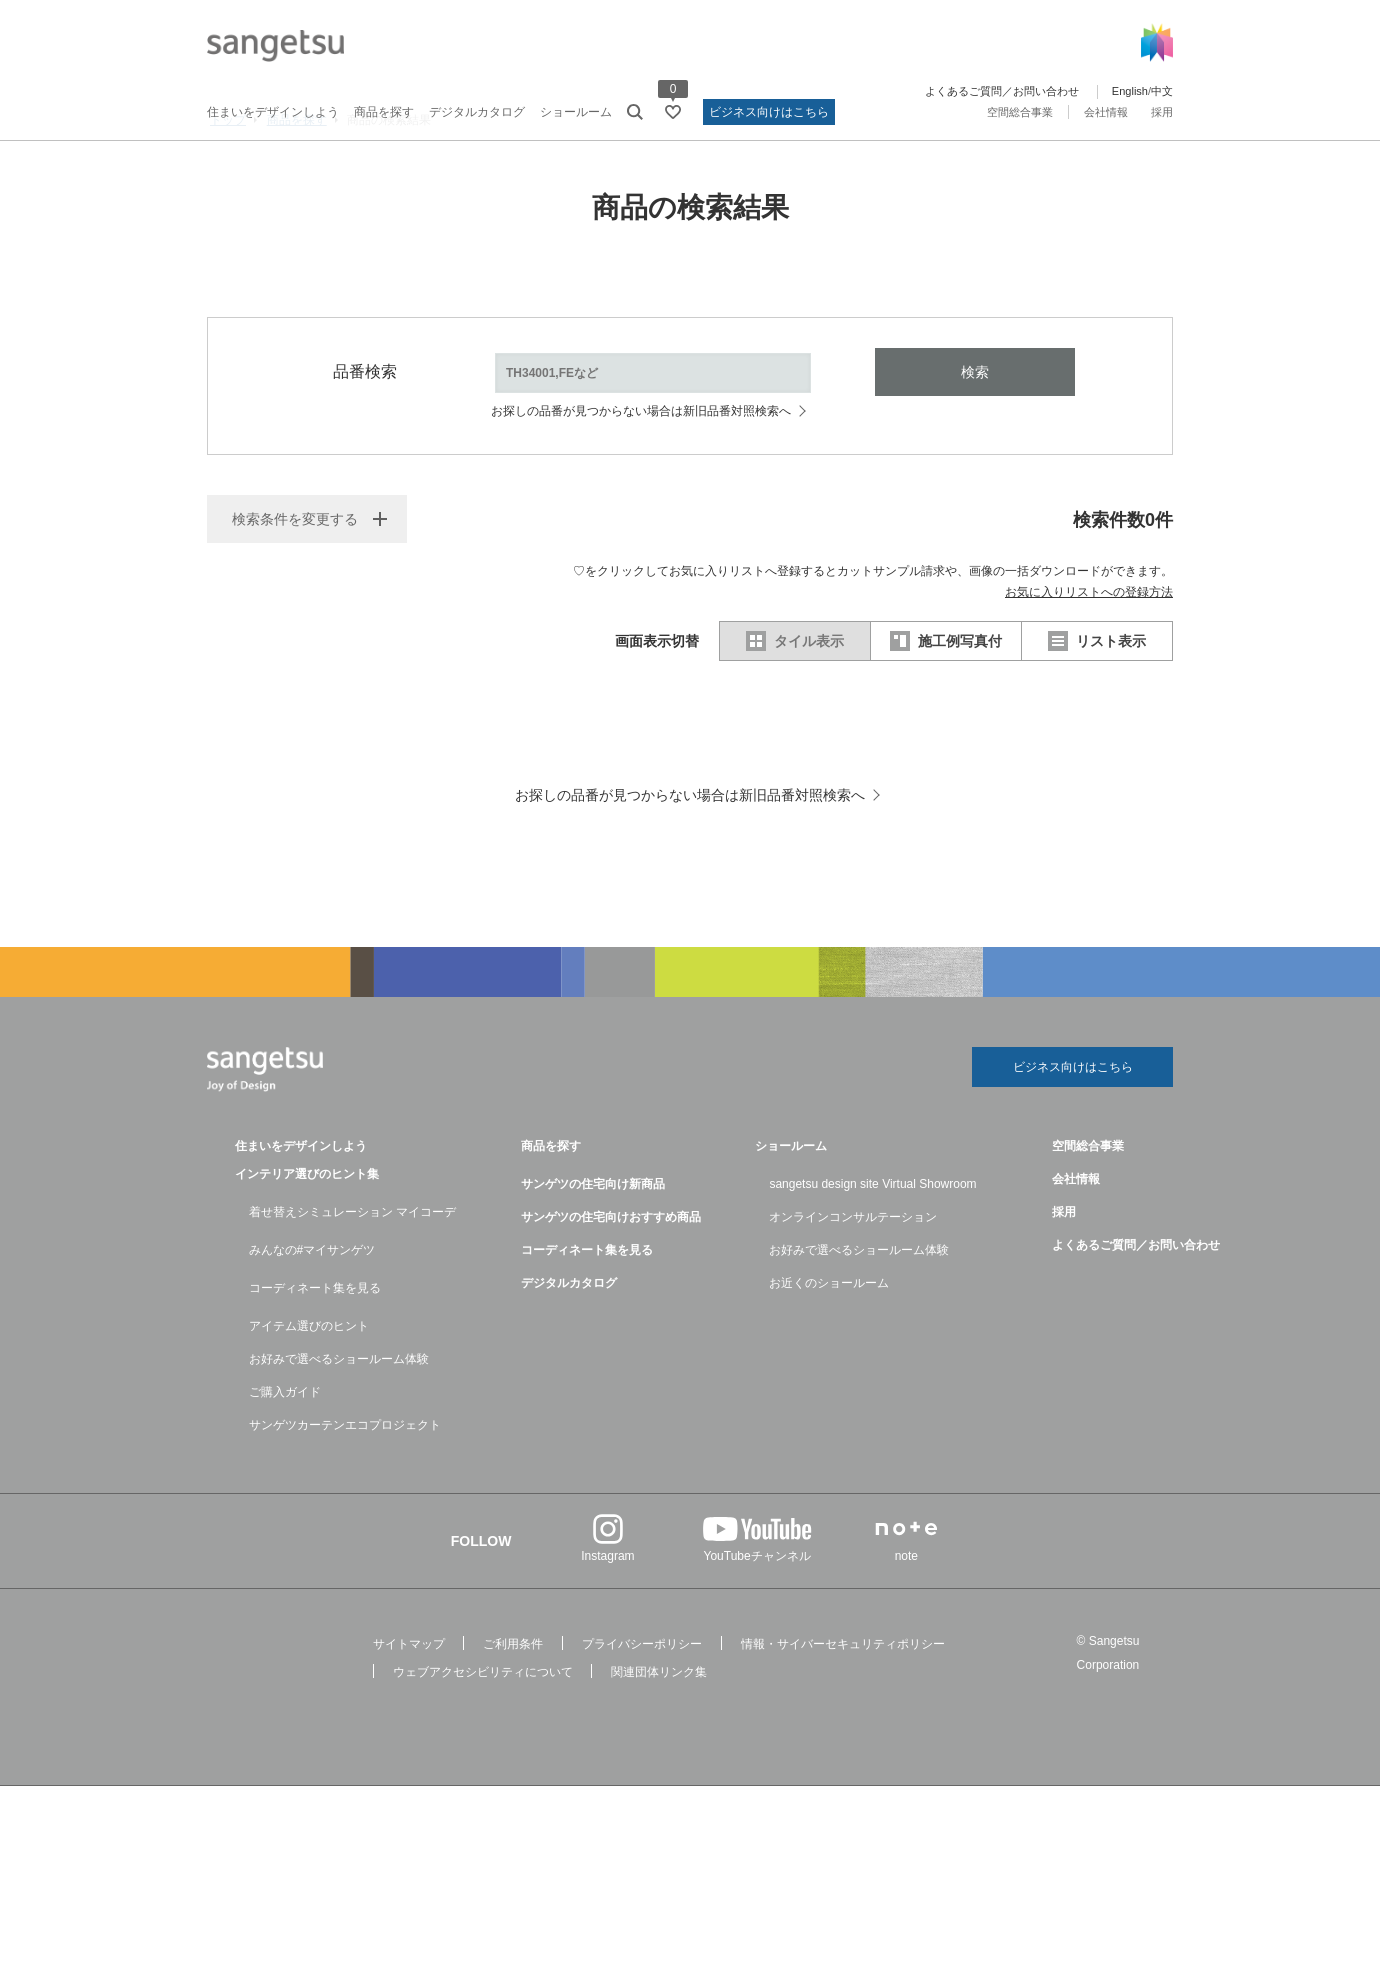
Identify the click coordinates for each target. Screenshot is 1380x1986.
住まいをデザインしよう (273, 112)
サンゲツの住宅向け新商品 (593, 1244)
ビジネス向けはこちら (769, 112)
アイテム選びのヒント (309, 1386)
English (1130, 91)
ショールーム (576, 112)
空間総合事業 (1020, 112)
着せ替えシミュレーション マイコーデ (352, 1272)
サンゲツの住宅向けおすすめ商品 (611, 1277)
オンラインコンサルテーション (853, 1277)
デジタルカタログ (477, 112)
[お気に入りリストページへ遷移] (673, 112)
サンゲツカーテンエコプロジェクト (345, 1485)
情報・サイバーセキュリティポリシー (843, 1704)
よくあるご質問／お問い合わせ (1002, 91)
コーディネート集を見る (315, 1348)
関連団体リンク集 (659, 1732)
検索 (975, 425)
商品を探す (384, 112)
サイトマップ (409, 1704)
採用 (1162, 112)
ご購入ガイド (285, 1452)
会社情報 (1106, 112)
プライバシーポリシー (642, 1704)
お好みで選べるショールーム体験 (339, 1419)
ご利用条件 (513, 1704)
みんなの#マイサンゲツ (312, 1310)
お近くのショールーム (829, 1343)
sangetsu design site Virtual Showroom (872, 1244)
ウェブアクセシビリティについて (483, 1732)
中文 (1162, 91)
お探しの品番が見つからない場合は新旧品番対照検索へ (641, 464)
